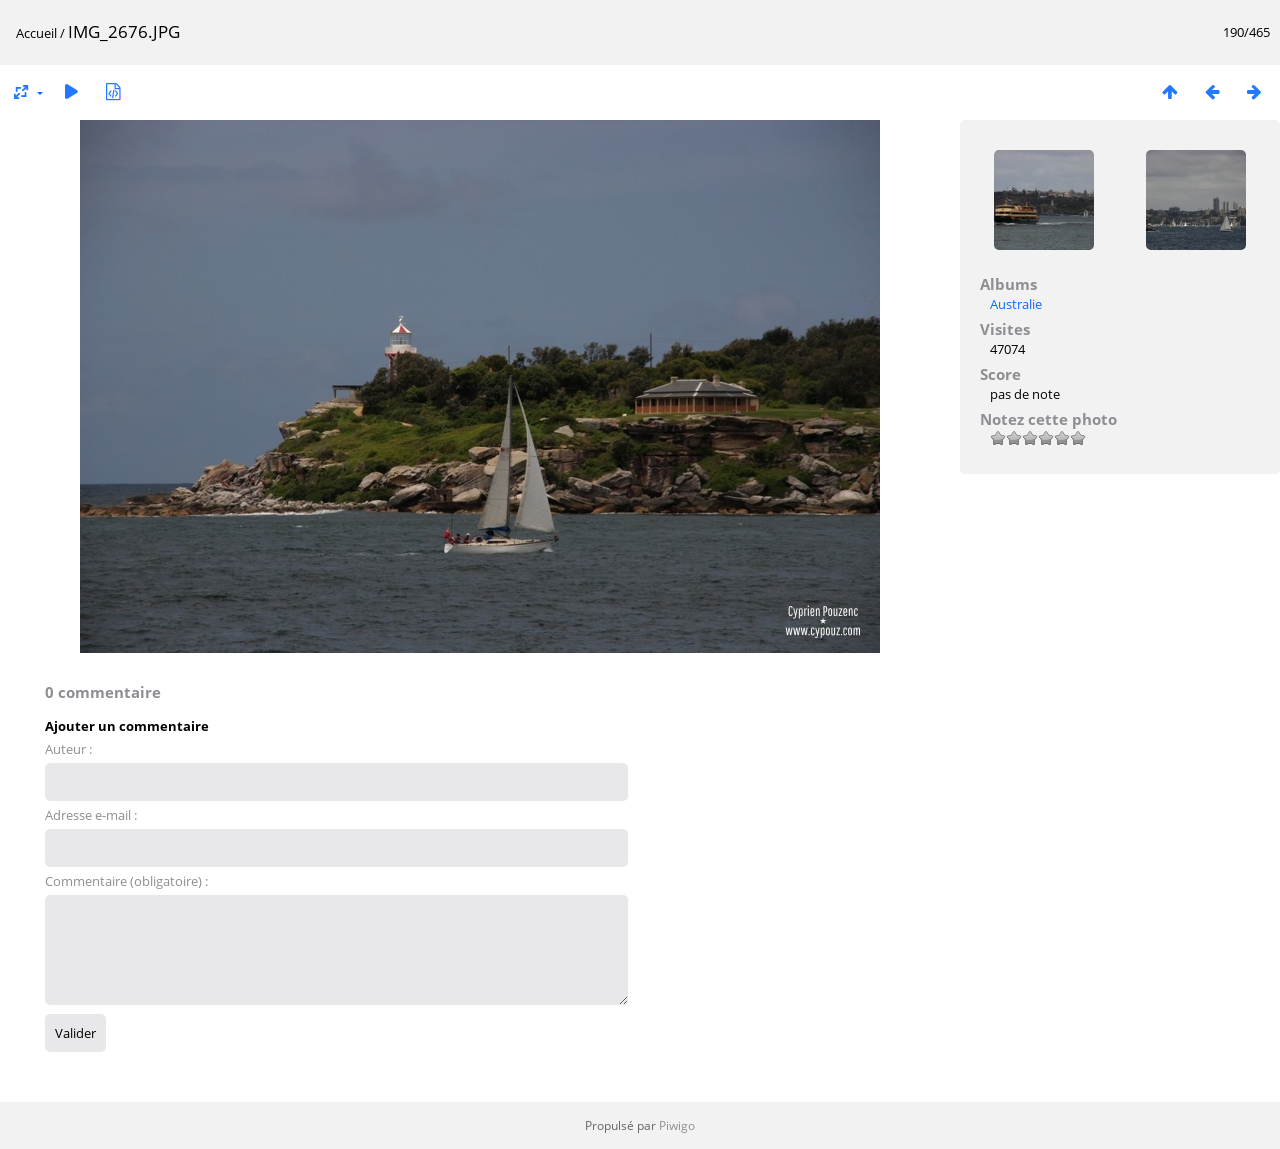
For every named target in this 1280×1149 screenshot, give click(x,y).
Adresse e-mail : (91, 815)
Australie (1016, 304)
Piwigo (677, 1125)
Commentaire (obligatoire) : (126, 881)
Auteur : (68, 749)
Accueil (36, 33)
